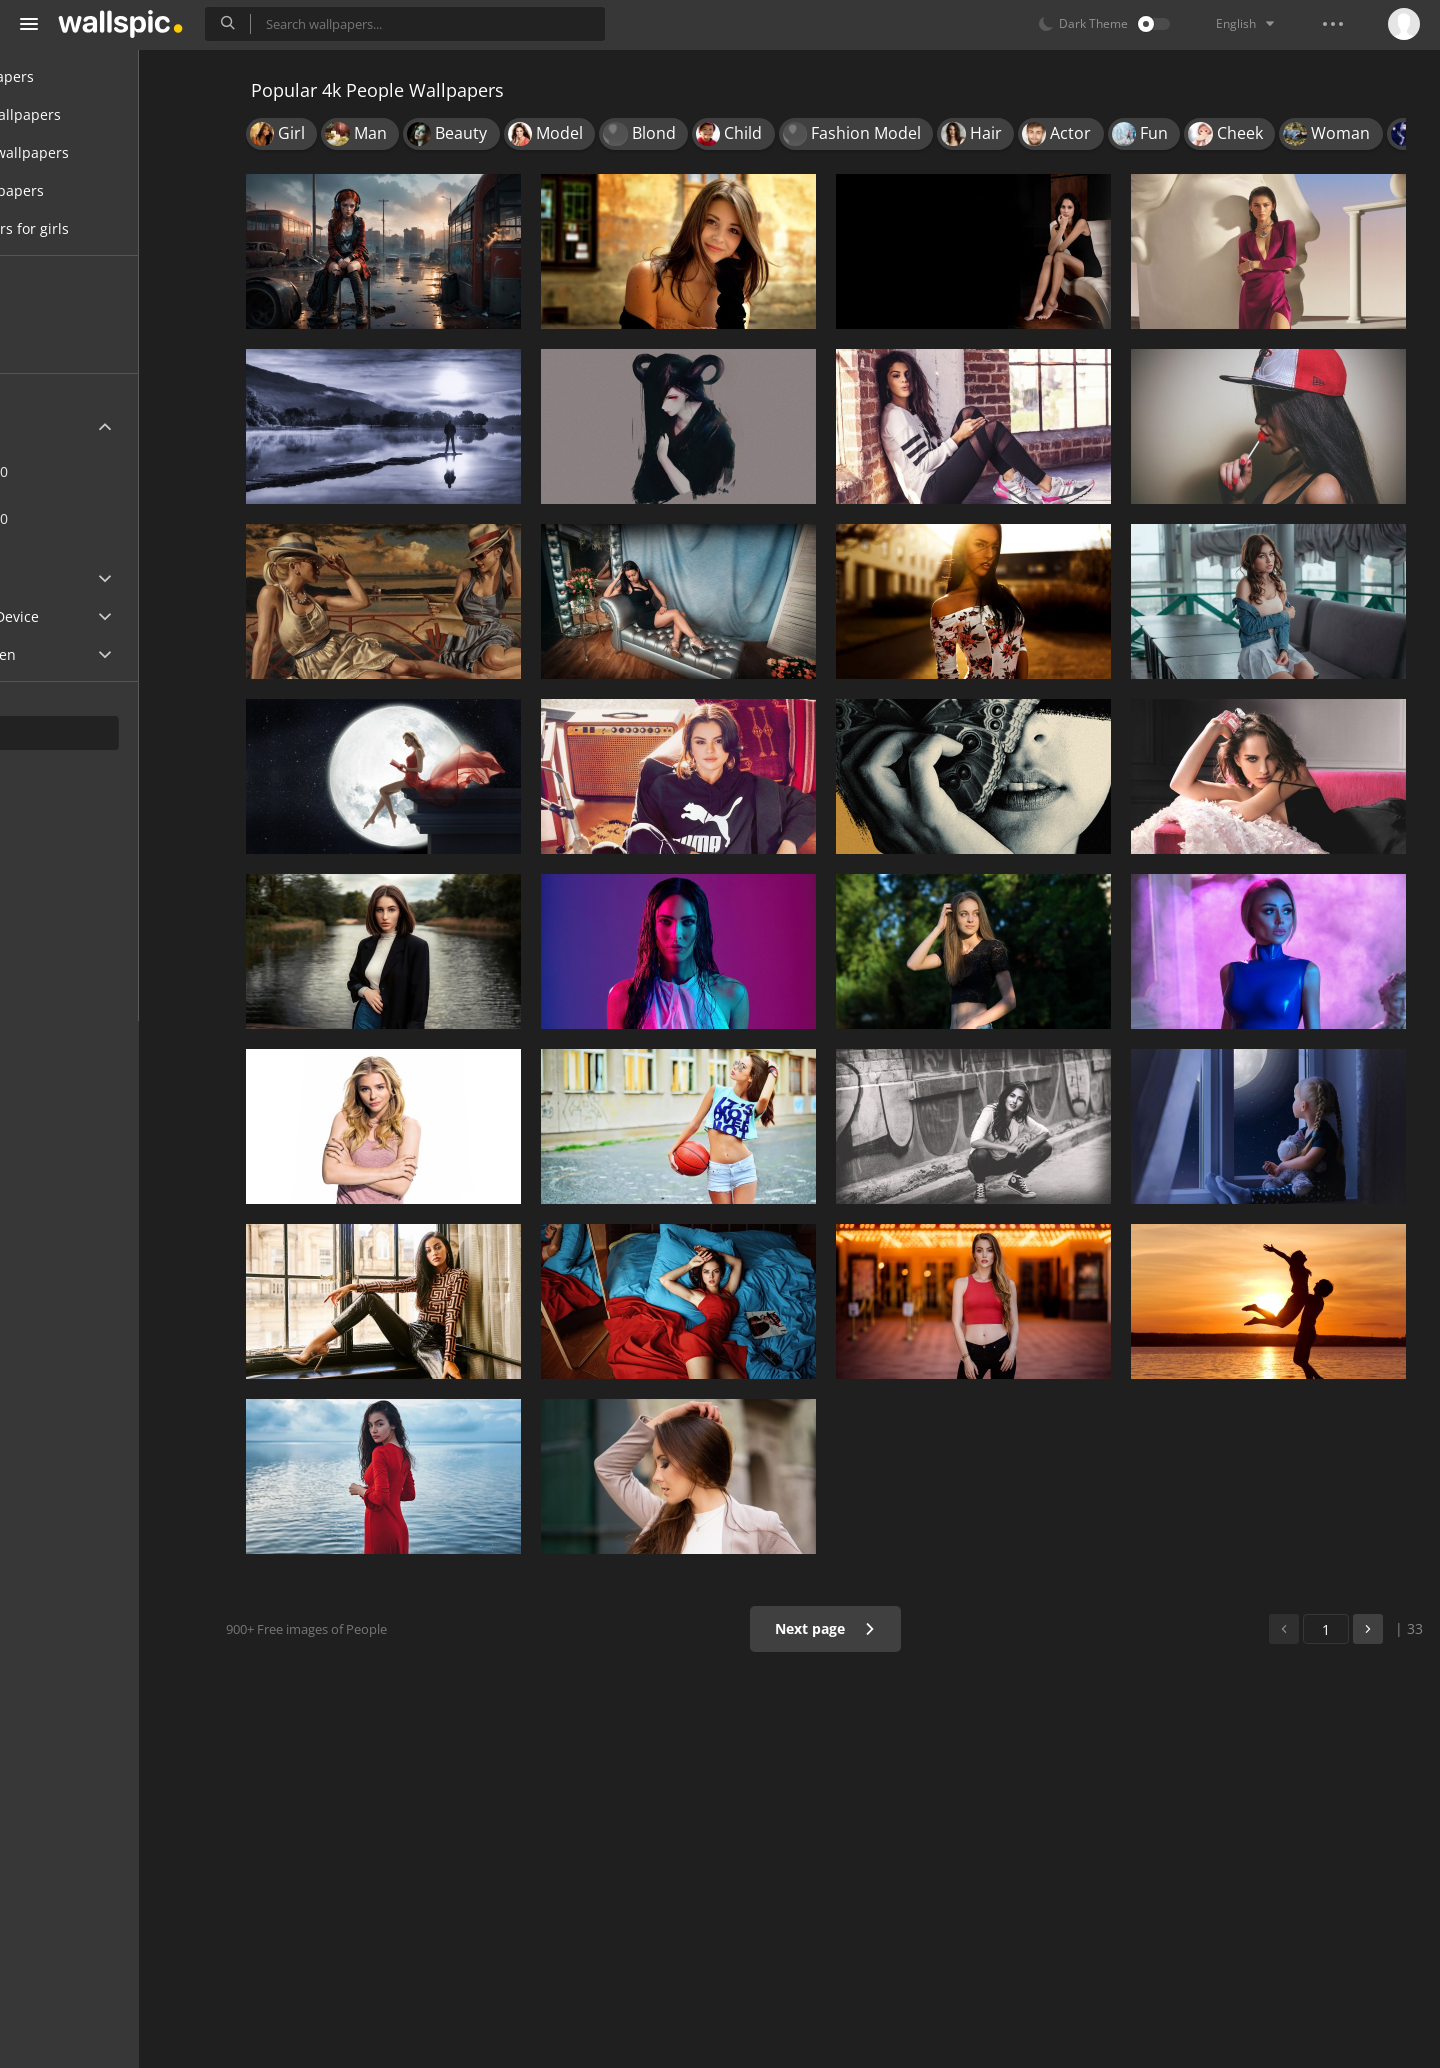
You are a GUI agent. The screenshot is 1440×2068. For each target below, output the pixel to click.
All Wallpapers (82, 76)
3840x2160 (149, 471)
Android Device (85, 617)
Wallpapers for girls (100, 228)
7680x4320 (83, 518)
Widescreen (73, 654)
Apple (53, 578)
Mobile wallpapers (96, 114)
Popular (74, 346)
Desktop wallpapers (100, 152)
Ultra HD (62, 426)
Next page (844, 1628)
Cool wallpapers (87, 190)
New (63, 308)
